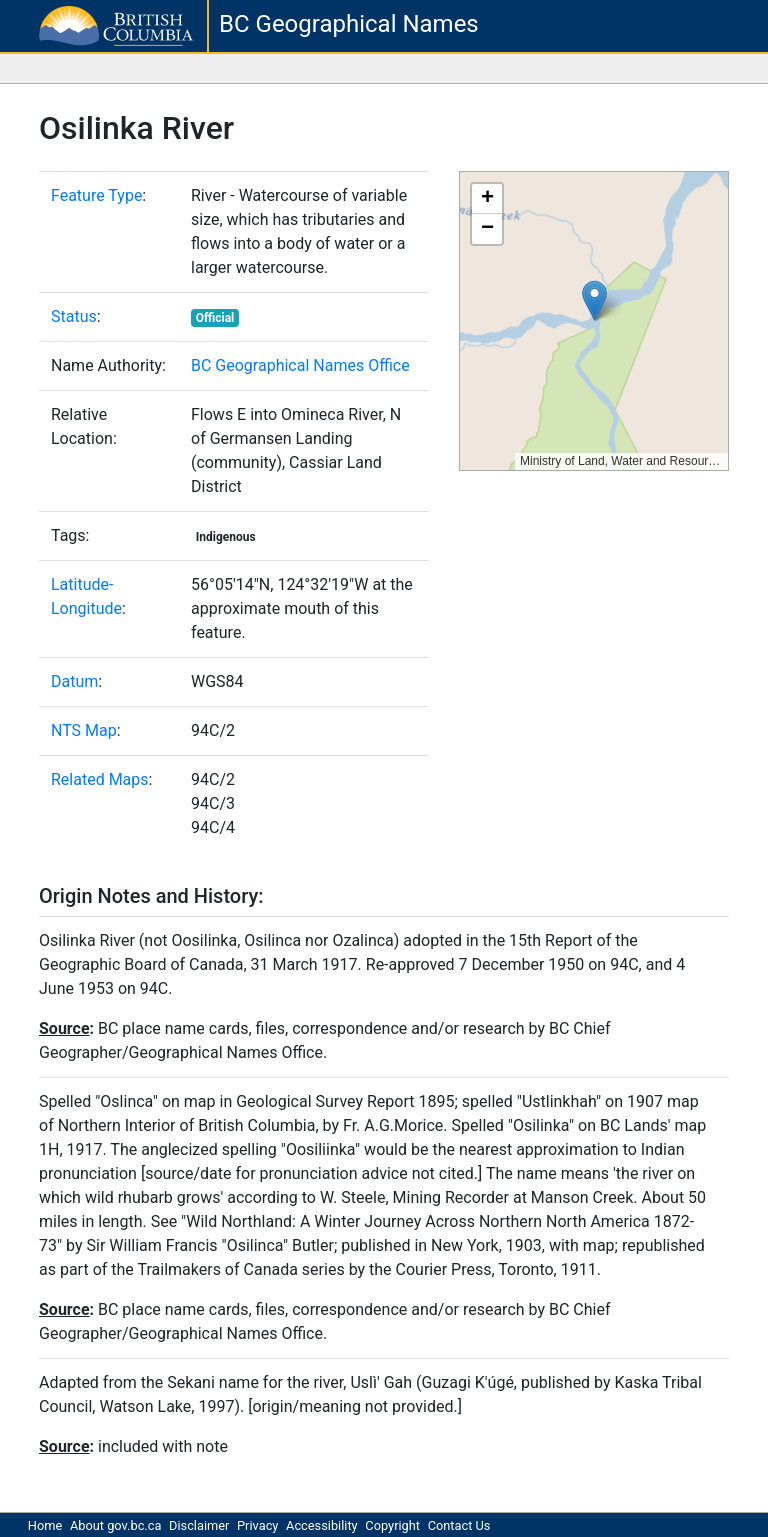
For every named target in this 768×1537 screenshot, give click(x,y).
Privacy (257, 1525)
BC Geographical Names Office (300, 365)
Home (45, 1525)
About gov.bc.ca (115, 1525)
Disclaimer (199, 1525)
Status (74, 316)
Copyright (392, 1525)
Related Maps (100, 779)
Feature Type (96, 195)
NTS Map (84, 730)
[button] (594, 300)
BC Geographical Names (349, 24)
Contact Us (459, 1525)
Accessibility (322, 1525)
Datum (74, 681)
